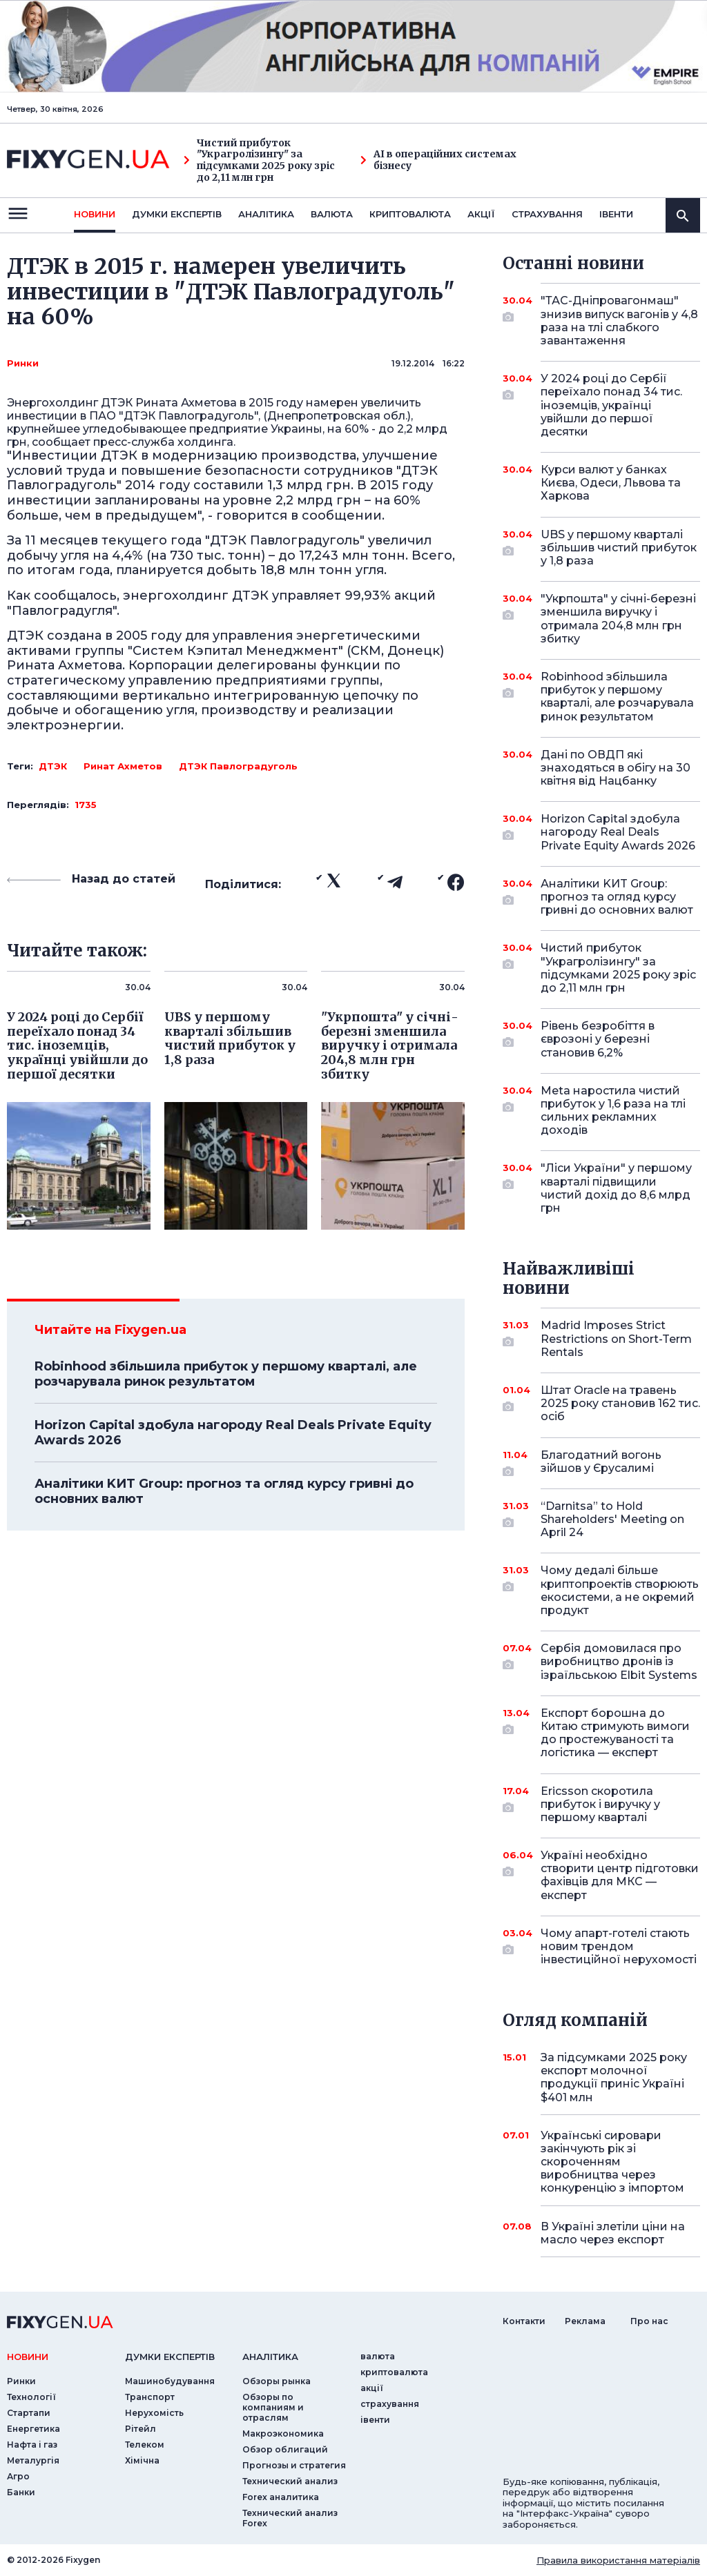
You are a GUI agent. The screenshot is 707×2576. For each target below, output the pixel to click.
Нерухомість (154, 2413)
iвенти (616, 213)
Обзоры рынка (276, 2381)
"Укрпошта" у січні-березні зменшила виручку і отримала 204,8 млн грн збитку (618, 618)
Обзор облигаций (285, 2449)
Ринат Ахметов (123, 765)
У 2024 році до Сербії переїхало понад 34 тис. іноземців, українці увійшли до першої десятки (611, 405)
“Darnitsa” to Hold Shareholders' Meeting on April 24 (612, 1519)
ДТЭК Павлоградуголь (238, 765)
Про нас (649, 2321)
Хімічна (142, 2460)
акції (481, 213)
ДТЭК (53, 765)
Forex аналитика (280, 2497)
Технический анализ (290, 2481)
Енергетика (33, 2428)
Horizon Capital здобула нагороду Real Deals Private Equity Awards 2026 (233, 1432)
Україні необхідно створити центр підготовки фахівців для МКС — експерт (620, 1875)
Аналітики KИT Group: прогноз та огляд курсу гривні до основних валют (224, 1491)
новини (94, 213)
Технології (31, 2397)
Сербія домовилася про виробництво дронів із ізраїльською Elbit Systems (619, 1661)
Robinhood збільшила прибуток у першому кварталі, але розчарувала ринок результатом (226, 1374)
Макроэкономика (283, 2433)
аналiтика (270, 2356)
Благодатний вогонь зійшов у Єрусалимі (601, 1462)
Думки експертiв (177, 213)
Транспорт (150, 2397)
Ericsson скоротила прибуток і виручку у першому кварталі (601, 1804)
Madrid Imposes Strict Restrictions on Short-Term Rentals (616, 1338)
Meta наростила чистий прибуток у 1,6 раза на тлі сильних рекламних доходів (613, 1110)
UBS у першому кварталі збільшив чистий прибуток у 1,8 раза (619, 547)
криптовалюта (410, 213)
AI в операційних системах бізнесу (438, 160)
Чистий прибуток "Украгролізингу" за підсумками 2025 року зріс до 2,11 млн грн (259, 160)
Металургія (33, 2460)
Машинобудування (170, 2381)
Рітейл (140, 2428)
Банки (21, 2492)
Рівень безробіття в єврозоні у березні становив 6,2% (601, 1039)
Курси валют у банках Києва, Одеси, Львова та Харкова (611, 482)
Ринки (23, 362)
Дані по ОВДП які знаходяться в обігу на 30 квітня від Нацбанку (615, 767)
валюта (332, 213)
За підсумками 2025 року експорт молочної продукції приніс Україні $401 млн (614, 2077)
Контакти (524, 2321)
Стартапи (28, 2413)
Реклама (585, 2321)
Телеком (144, 2444)
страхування (547, 213)
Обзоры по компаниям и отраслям (273, 2407)
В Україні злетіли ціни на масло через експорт (613, 2233)
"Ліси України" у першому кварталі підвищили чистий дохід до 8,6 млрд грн (616, 1188)
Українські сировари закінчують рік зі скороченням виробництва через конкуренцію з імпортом (612, 2162)
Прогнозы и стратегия (294, 2465)
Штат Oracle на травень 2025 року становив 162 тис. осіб (620, 1403)
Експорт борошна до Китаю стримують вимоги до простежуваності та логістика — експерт (615, 1733)
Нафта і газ (32, 2444)
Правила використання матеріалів (618, 2560)
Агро (18, 2476)
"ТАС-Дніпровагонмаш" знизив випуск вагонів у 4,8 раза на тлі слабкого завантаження (619, 320)
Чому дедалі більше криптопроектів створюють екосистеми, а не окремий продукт (620, 1590)
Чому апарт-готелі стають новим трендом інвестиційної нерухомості (619, 1946)
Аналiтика (266, 213)
